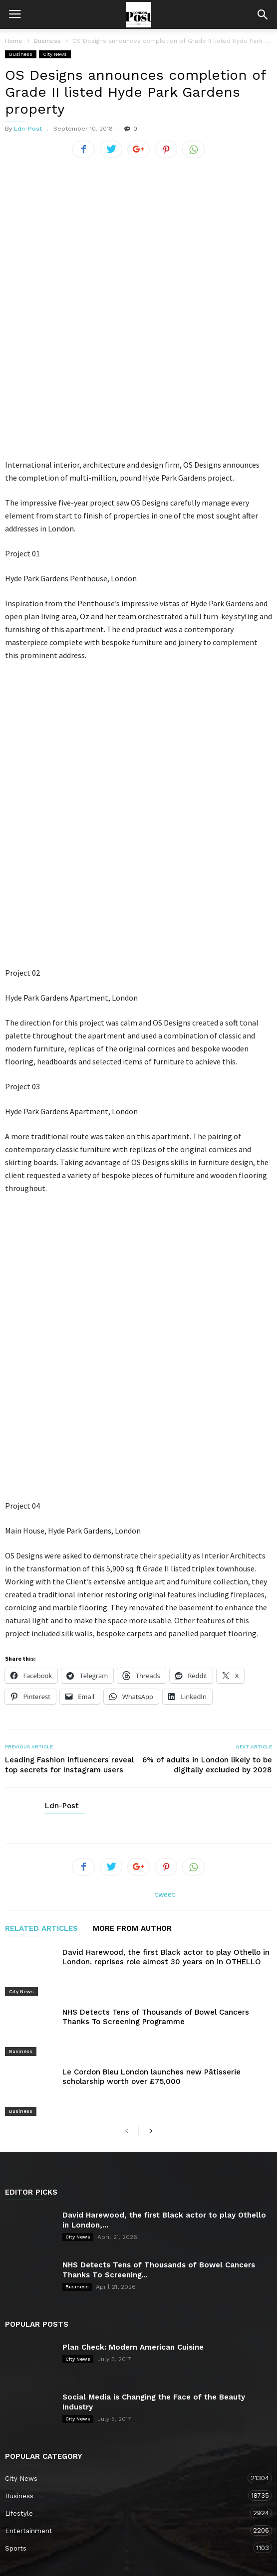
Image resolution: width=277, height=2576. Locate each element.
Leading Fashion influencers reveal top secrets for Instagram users (69, 1527)
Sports (128, 2269)
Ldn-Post (28, 128)
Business (20, 54)
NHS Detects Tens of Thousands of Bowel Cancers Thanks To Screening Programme (155, 1765)
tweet (165, 1656)
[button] (262, 14)
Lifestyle (128, 2234)
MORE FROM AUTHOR (132, 1691)
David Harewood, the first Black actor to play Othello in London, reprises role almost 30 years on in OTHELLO (166, 1719)
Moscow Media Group (155, 2562)
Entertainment (128, 2251)
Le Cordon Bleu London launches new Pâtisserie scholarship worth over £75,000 (151, 1812)
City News (55, 54)
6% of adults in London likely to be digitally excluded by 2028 (207, 1527)
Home (13, 40)
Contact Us (109, 2513)
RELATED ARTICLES (41, 1691)
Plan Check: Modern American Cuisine (133, 2068)
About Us (60, 2513)
